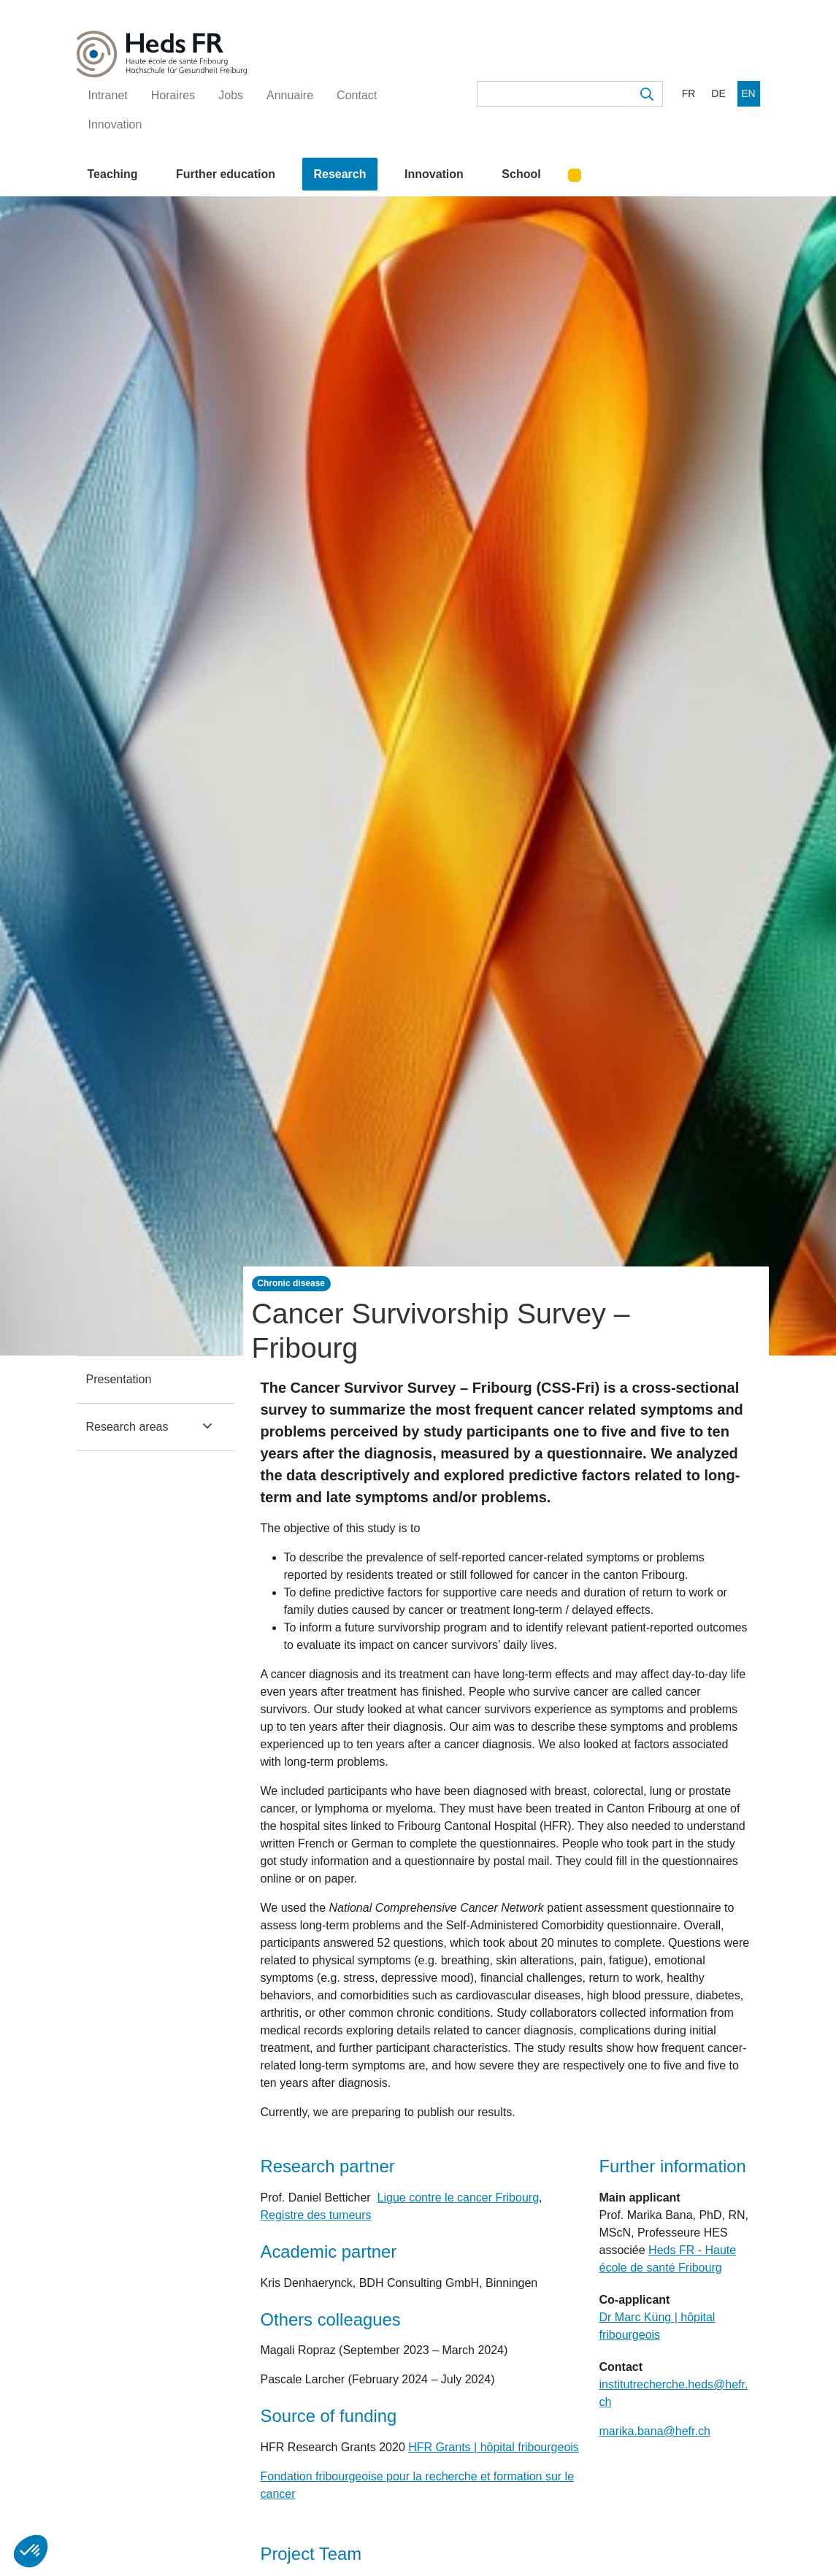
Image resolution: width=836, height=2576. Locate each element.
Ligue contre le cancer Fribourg (458, 2197)
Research (339, 174)
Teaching (113, 174)
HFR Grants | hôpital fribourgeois (493, 2447)
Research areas (127, 1426)
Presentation (119, 1379)
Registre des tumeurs (316, 2215)
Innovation (434, 174)
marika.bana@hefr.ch (654, 2431)
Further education (225, 174)
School (521, 174)
